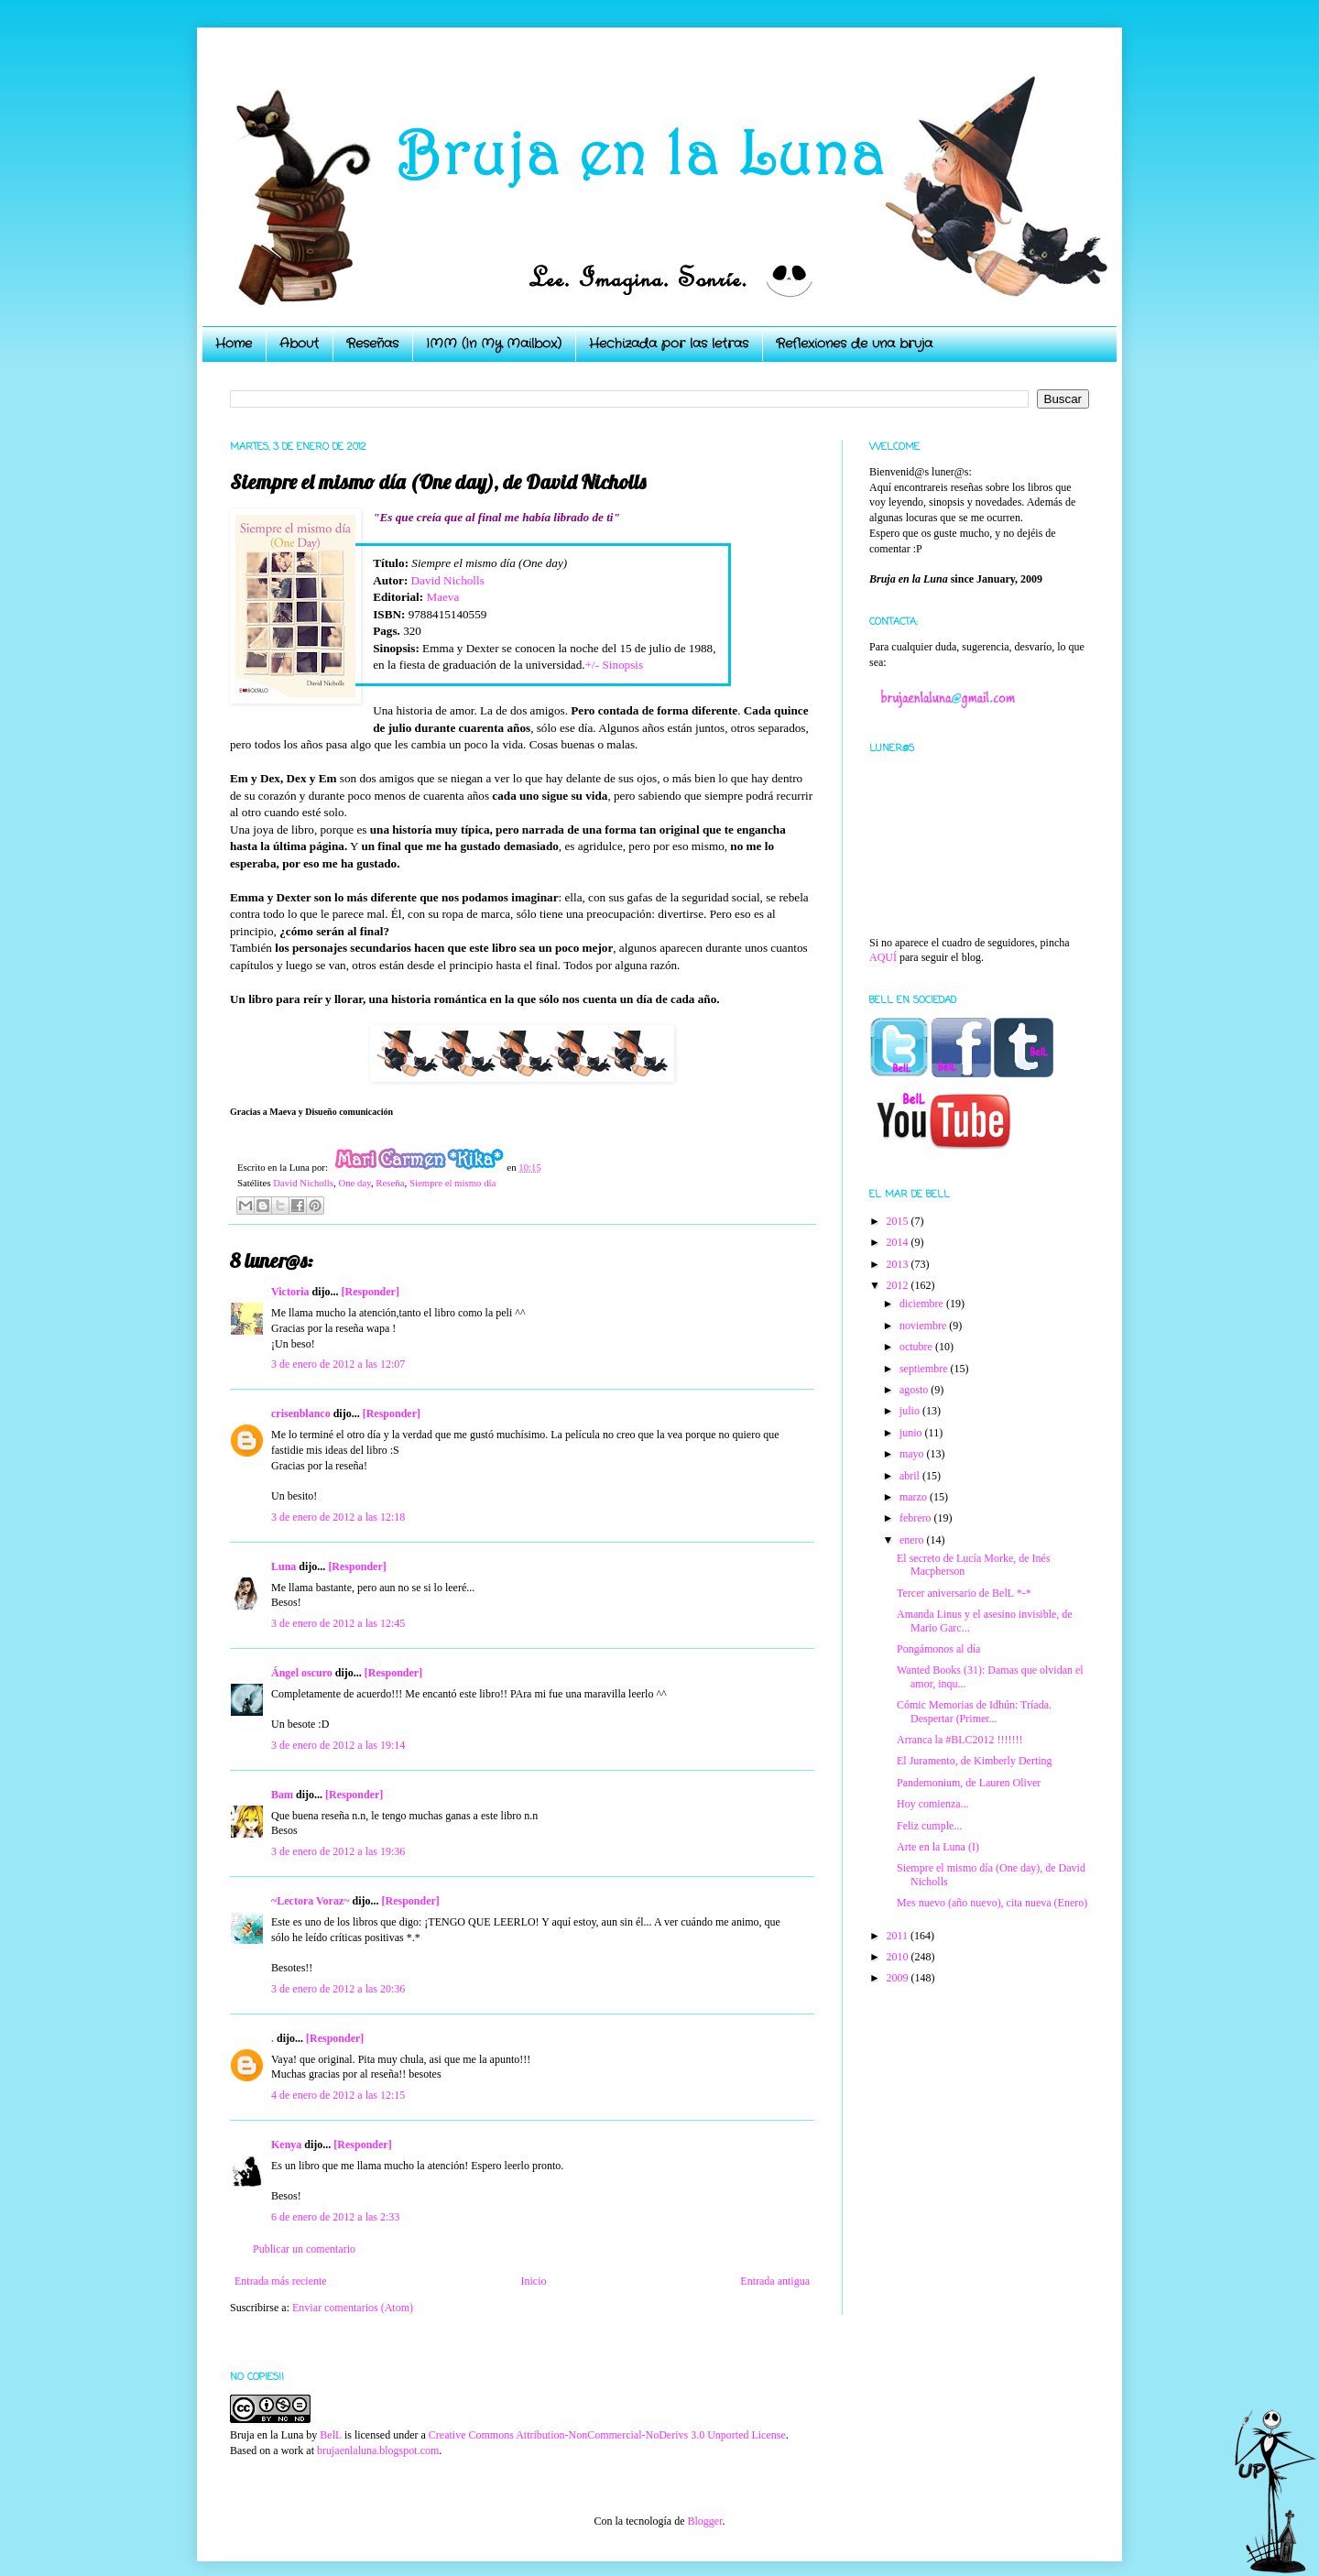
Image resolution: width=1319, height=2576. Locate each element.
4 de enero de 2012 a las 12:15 (338, 2095)
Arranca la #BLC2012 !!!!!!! (960, 1739)
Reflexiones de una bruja (854, 343)
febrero (916, 1518)
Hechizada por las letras (668, 343)
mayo (913, 1453)
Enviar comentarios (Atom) (352, 2307)
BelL (331, 2435)
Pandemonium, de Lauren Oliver (969, 1782)
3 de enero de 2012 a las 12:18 (338, 1517)
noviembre (924, 1325)
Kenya (286, 2144)
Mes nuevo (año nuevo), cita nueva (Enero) (992, 1902)
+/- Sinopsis (614, 664)
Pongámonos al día (938, 1649)
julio (910, 1410)
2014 (899, 1242)
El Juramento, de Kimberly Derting (974, 1760)
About (299, 343)
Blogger (704, 2521)
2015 (899, 1221)
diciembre (922, 1303)
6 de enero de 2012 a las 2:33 (335, 2216)
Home (233, 343)
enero (913, 1540)
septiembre (925, 1368)
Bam (282, 1794)
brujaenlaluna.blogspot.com (378, 2450)
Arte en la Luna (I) (938, 1846)
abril (910, 1475)
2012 (899, 1285)
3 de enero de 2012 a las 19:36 (338, 1851)
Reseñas (372, 343)
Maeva (442, 597)
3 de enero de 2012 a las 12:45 (338, 1623)
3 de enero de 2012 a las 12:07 (338, 1364)
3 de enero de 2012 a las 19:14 (338, 1745)
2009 (899, 1977)
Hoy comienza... (933, 1803)
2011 (899, 1935)
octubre (917, 1346)
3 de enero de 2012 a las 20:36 (338, 1988)
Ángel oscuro (301, 1672)
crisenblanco (301, 1413)
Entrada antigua (775, 2281)
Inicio (533, 2281)
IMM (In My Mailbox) (493, 343)
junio (912, 1432)
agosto (915, 1389)
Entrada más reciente (280, 2281)
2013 (899, 1264)
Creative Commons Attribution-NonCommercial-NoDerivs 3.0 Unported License (607, 2435)
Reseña (390, 1182)
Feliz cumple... (929, 1825)
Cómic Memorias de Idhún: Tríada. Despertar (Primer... (974, 1711)
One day (354, 1182)
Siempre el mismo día (452, 1182)
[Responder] (370, 1291)
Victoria (290, 1291)
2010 (899, 1956)
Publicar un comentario (304, 2249)
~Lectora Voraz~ (310, 1900)
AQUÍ (883, 957)
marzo (914, 1496)
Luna (283, 1566)
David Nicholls (448, 580)
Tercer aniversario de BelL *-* (964, 1593)
